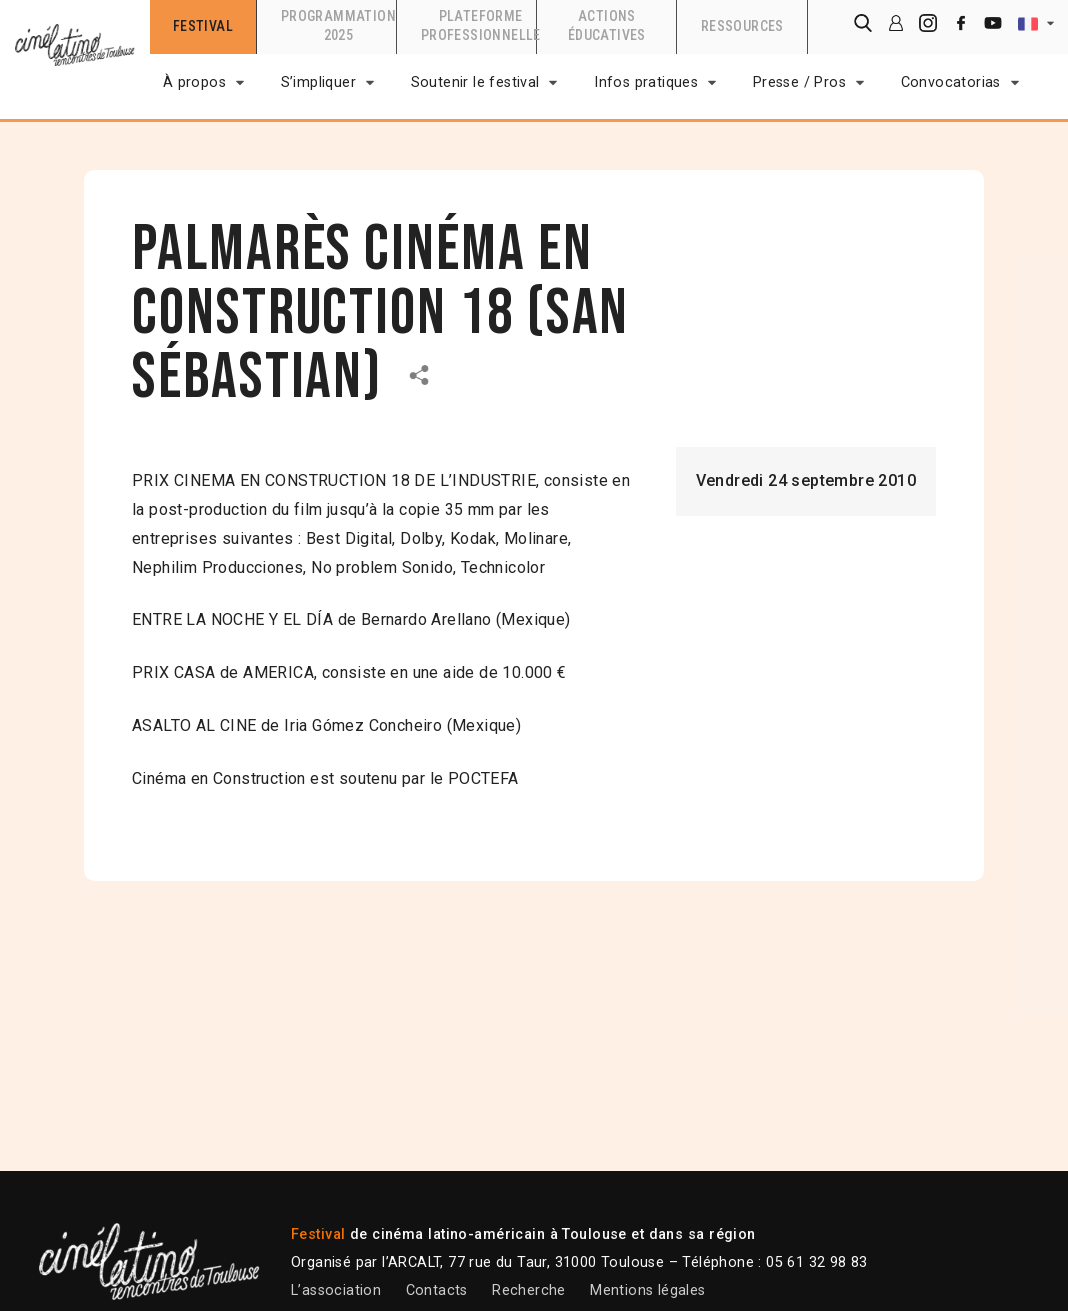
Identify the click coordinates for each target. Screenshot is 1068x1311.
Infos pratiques (646, 82)
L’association (336, 1290)
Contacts (437, 1290)
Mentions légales (647, 1290)
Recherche (529, 1290)
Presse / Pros (799, 82)
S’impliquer (318, 82)
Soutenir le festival (475, 82)
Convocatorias (951, 82)
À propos (194, 82)
